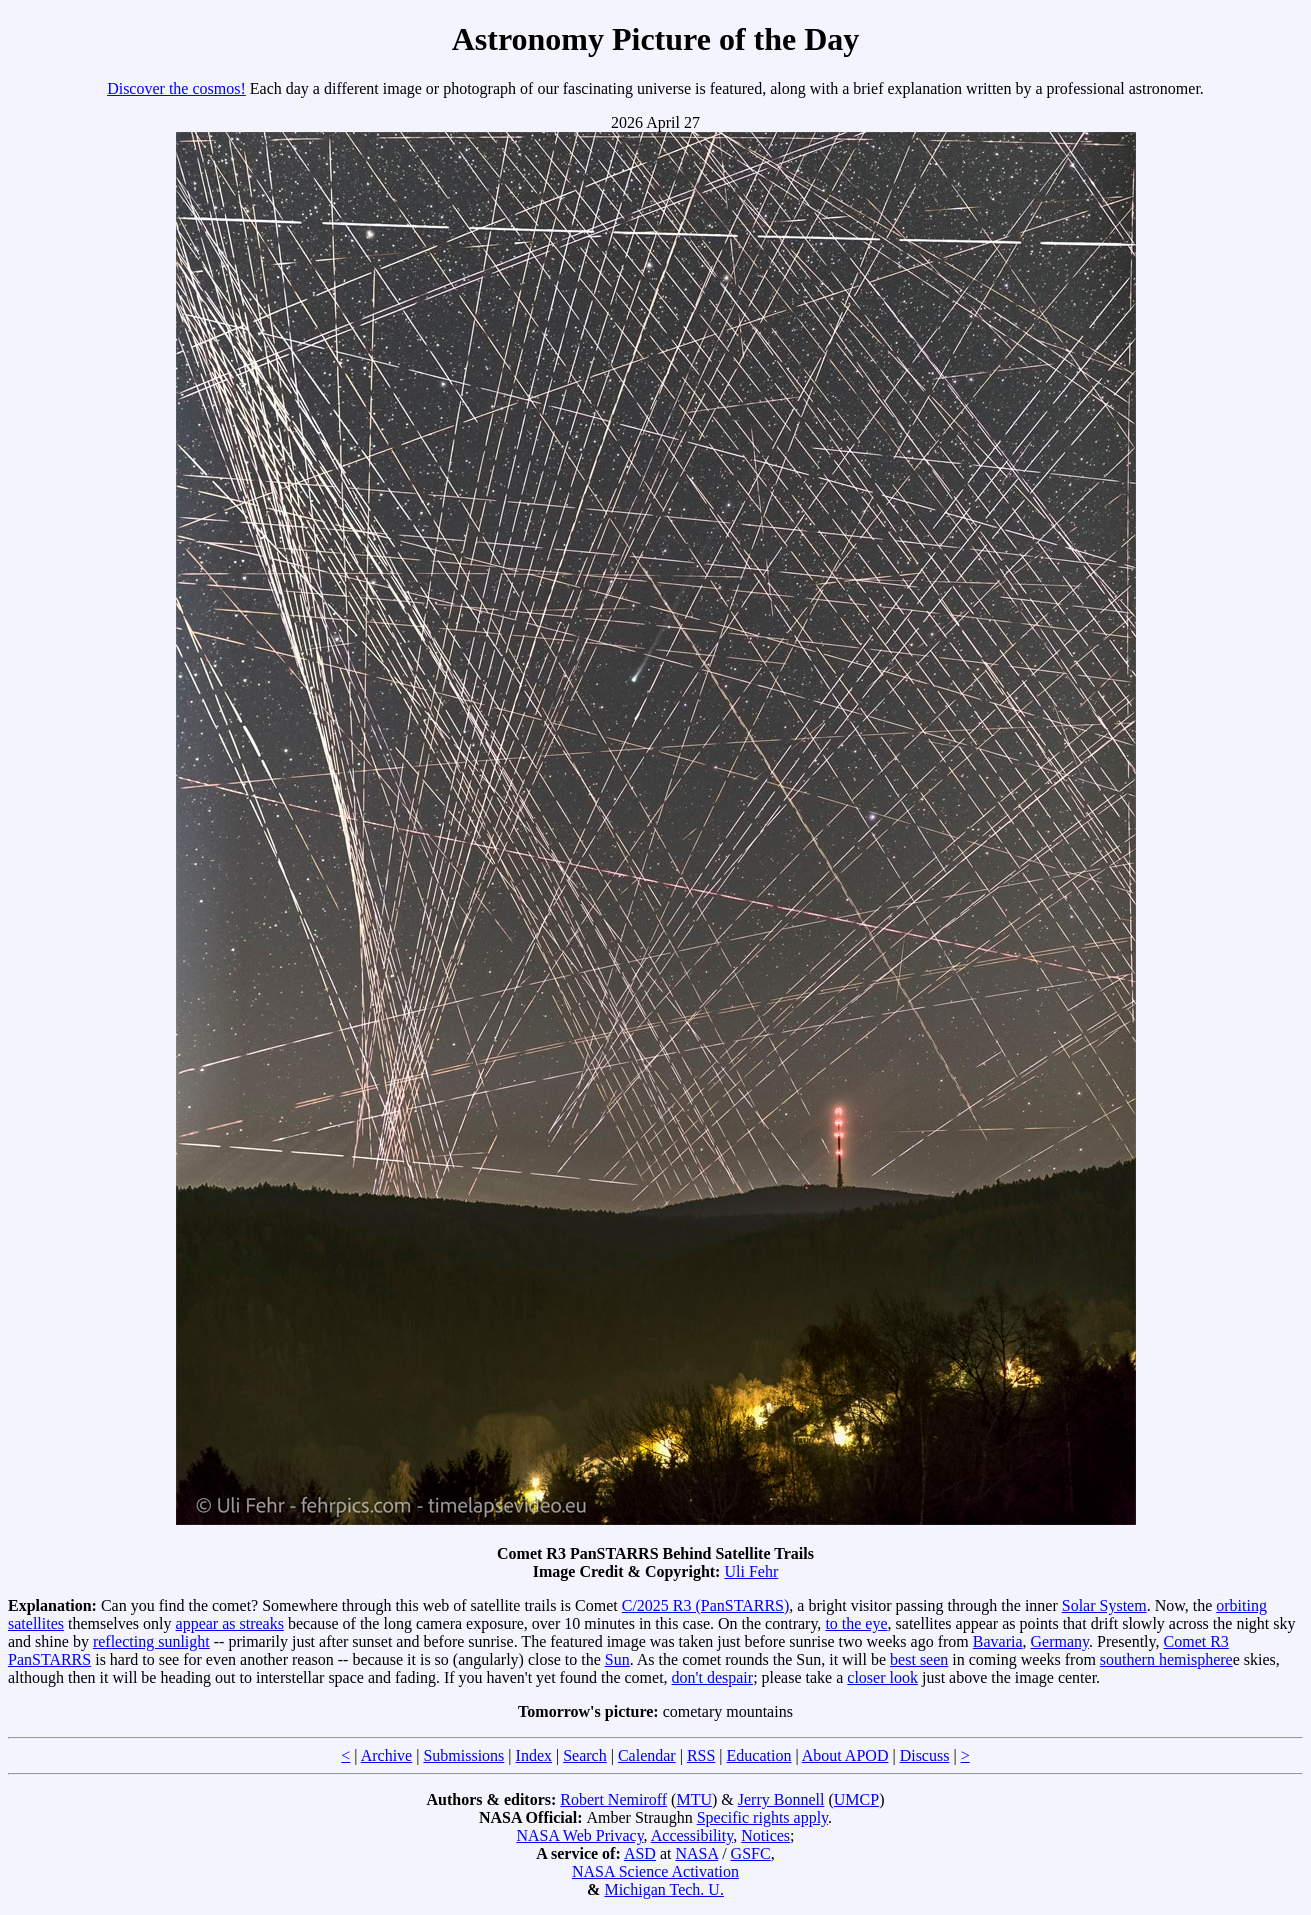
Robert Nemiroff (613, 1799)
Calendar (647, 1755)
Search (585, 1755)
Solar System (1104, 1605)
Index (534, 1755)
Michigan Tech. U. (663, 1889)
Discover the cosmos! (176, 88)
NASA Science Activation (655, 1871)
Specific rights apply (762, 1817)
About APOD (845, 1755)
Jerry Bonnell (781, 1799)
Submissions (463, 1755)
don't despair (713, 1677)
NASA (696, 1853)
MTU (694, 1799)
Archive (387, 1755)
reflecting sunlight (151, 1641)
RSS (701, 1755)
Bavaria (998, 1641)
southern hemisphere (1166, 1659)
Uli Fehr (751, 1571)
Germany (1060, 1641)
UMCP (856, 1799)
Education (759, 1755)
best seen (919, 1659)
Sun (617, 1659)
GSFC (751, 1853)
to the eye (856, 1623)
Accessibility (692, 1835)
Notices (765, 1835)
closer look (882, 1677)
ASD (640, 1853)
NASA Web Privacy (579, 1835)
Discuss (925, 1755)
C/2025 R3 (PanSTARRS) (706, 1605)
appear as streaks (230, 1623)
